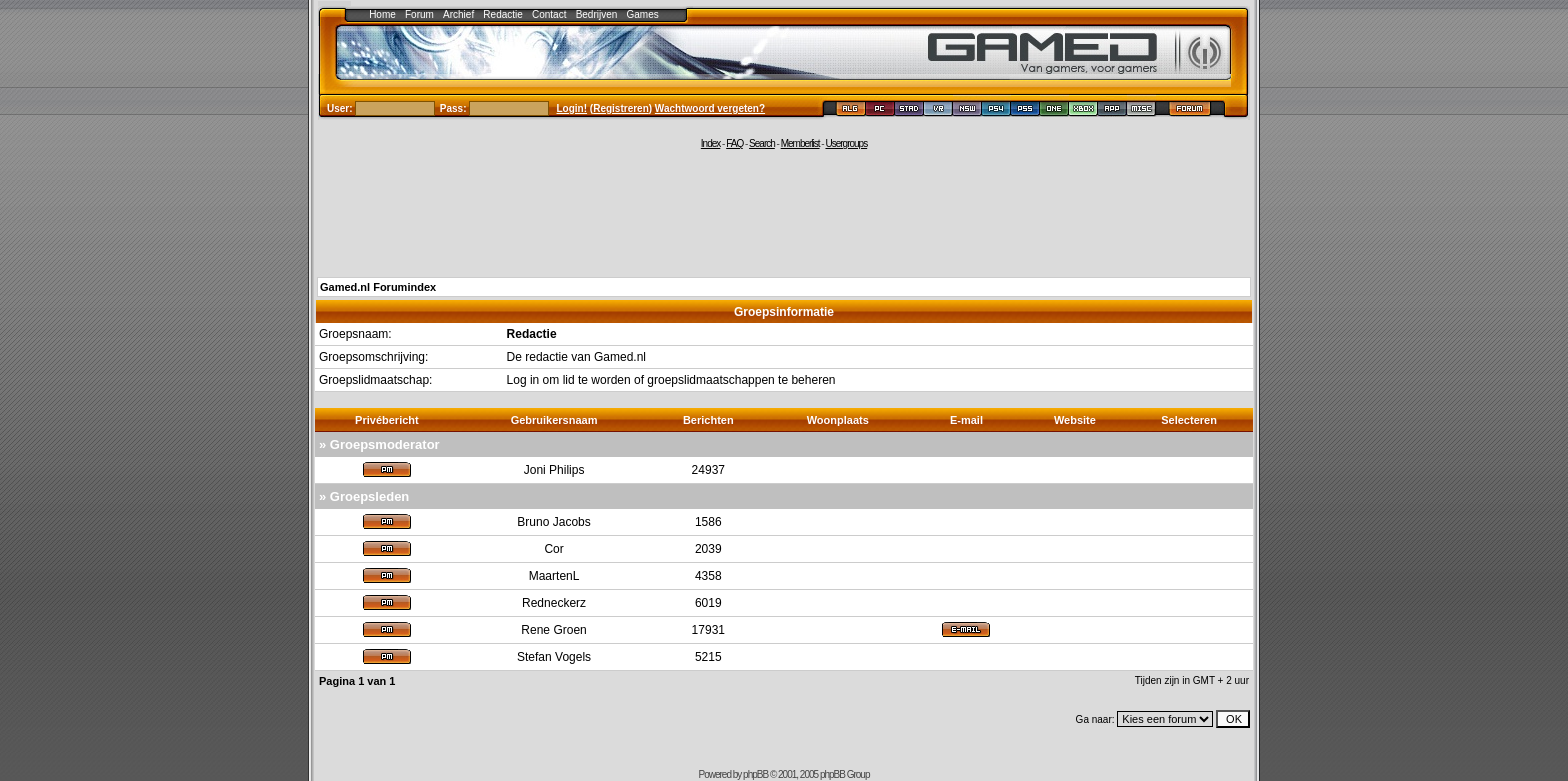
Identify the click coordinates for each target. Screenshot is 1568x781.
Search (762, 143)
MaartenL (554, 576)
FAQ (734, 143)
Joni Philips (554, 470)
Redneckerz (554, 603)
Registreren (621, 108)
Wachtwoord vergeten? (710, 108)
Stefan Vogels (554, 657)
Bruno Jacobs (553, 522)
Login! (572, 108)
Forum (419, 14)
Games (643, 14)
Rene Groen (553, 630)
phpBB (755, 774)
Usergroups (846, 143)
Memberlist (800, 143)
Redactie (502, 14)
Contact (549, 14)
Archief (458, 14)
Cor (553, 549)
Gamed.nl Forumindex (378, 287)
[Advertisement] (784, 212)
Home (382, 14)
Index (710, 143)
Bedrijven (597, 14)
